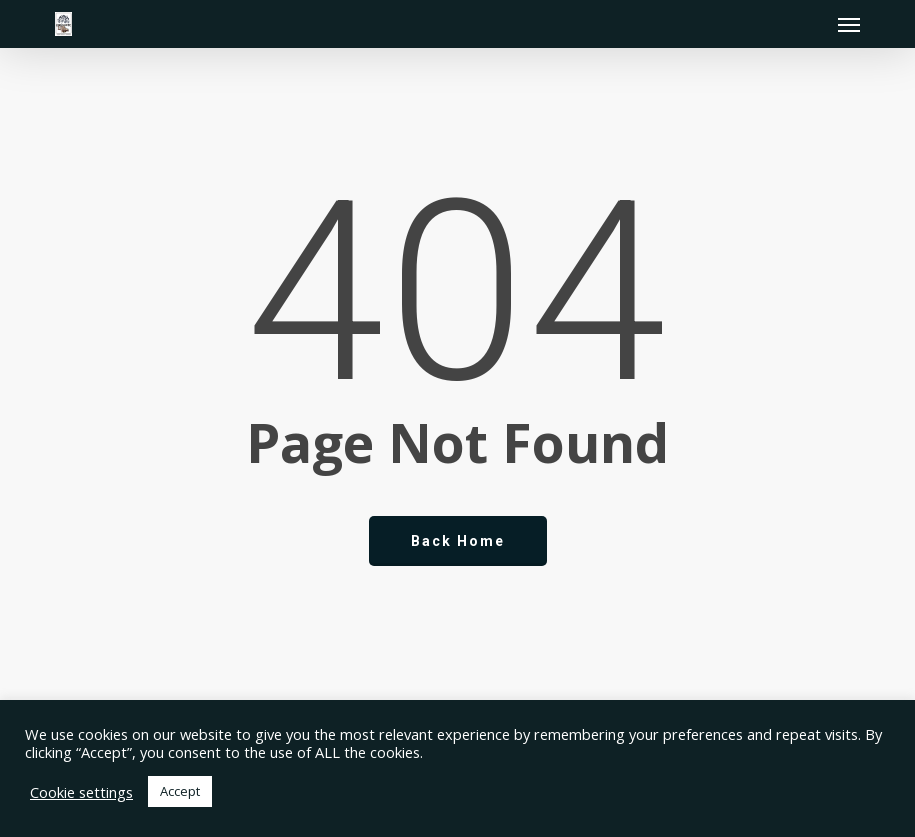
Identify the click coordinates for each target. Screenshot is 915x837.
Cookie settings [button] (81, 792)
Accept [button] (180, 791)
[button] (849, 24)
